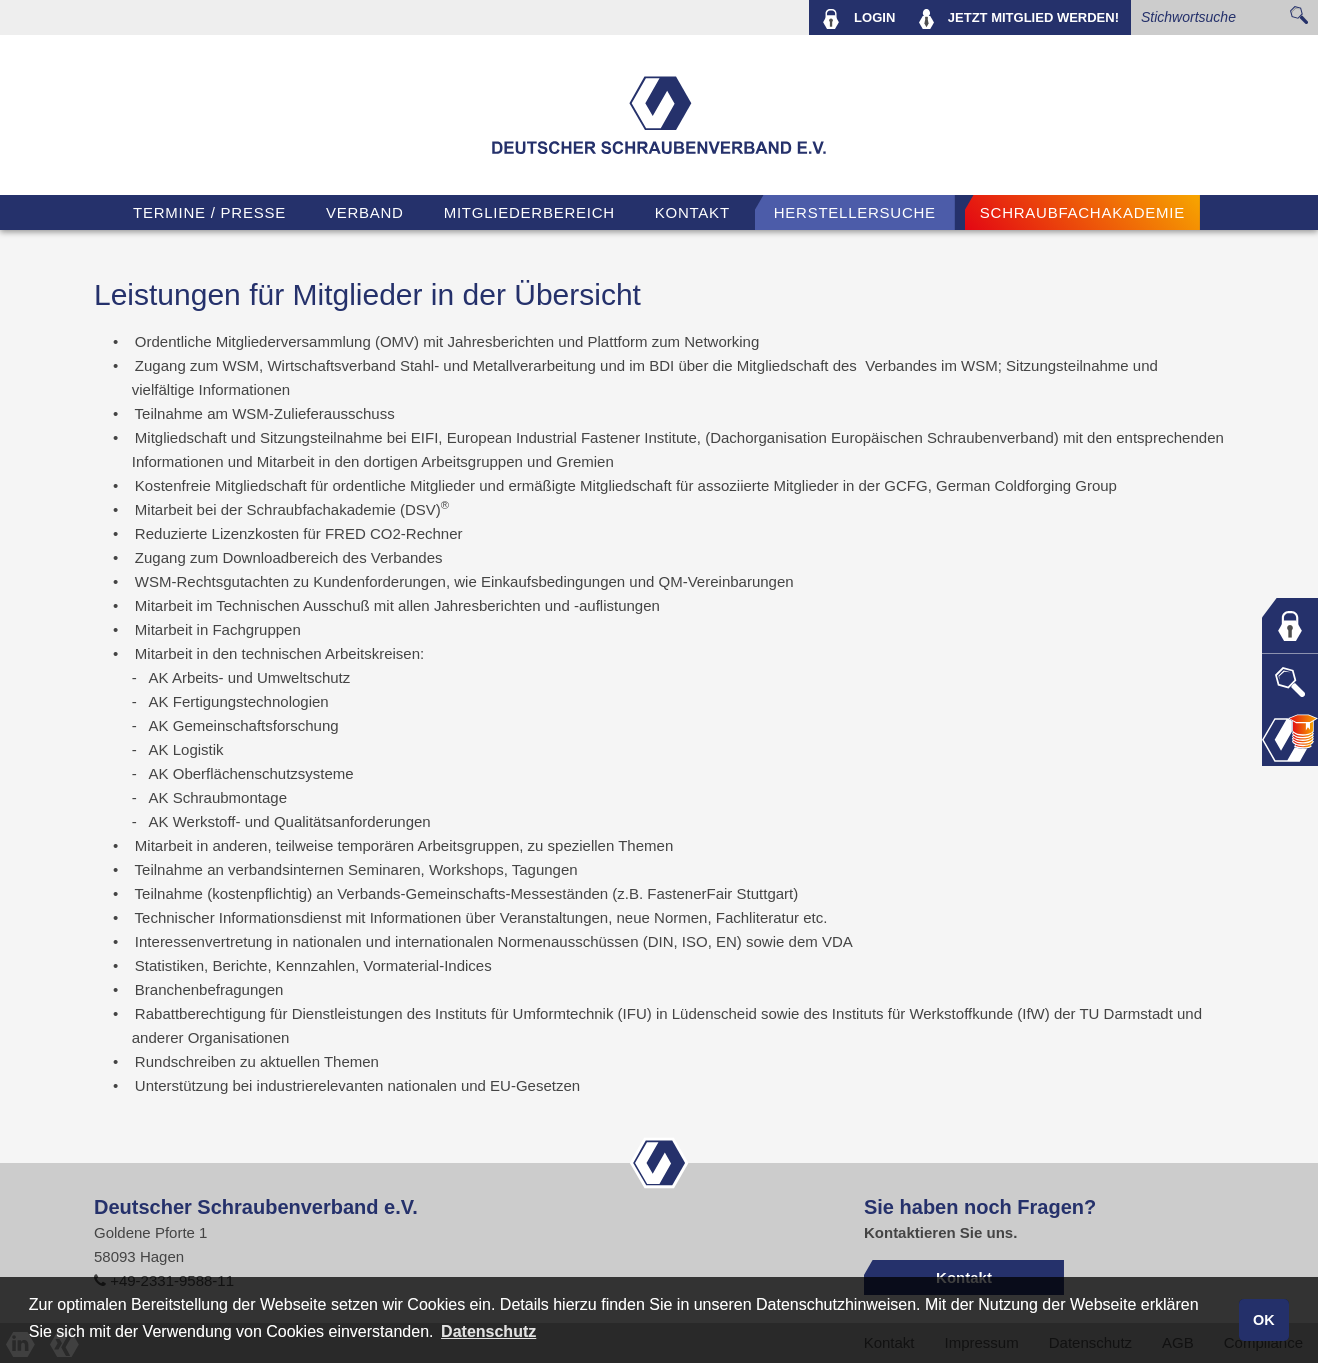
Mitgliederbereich (529, 212)
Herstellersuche (855, 212)
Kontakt (692, 212)
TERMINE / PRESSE (209, 212)
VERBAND (365, 212)
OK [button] (1264, 1320)
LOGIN (858, 19)
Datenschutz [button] (488, 1331)
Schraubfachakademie (1082, 212)
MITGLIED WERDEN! (1019, 19)
